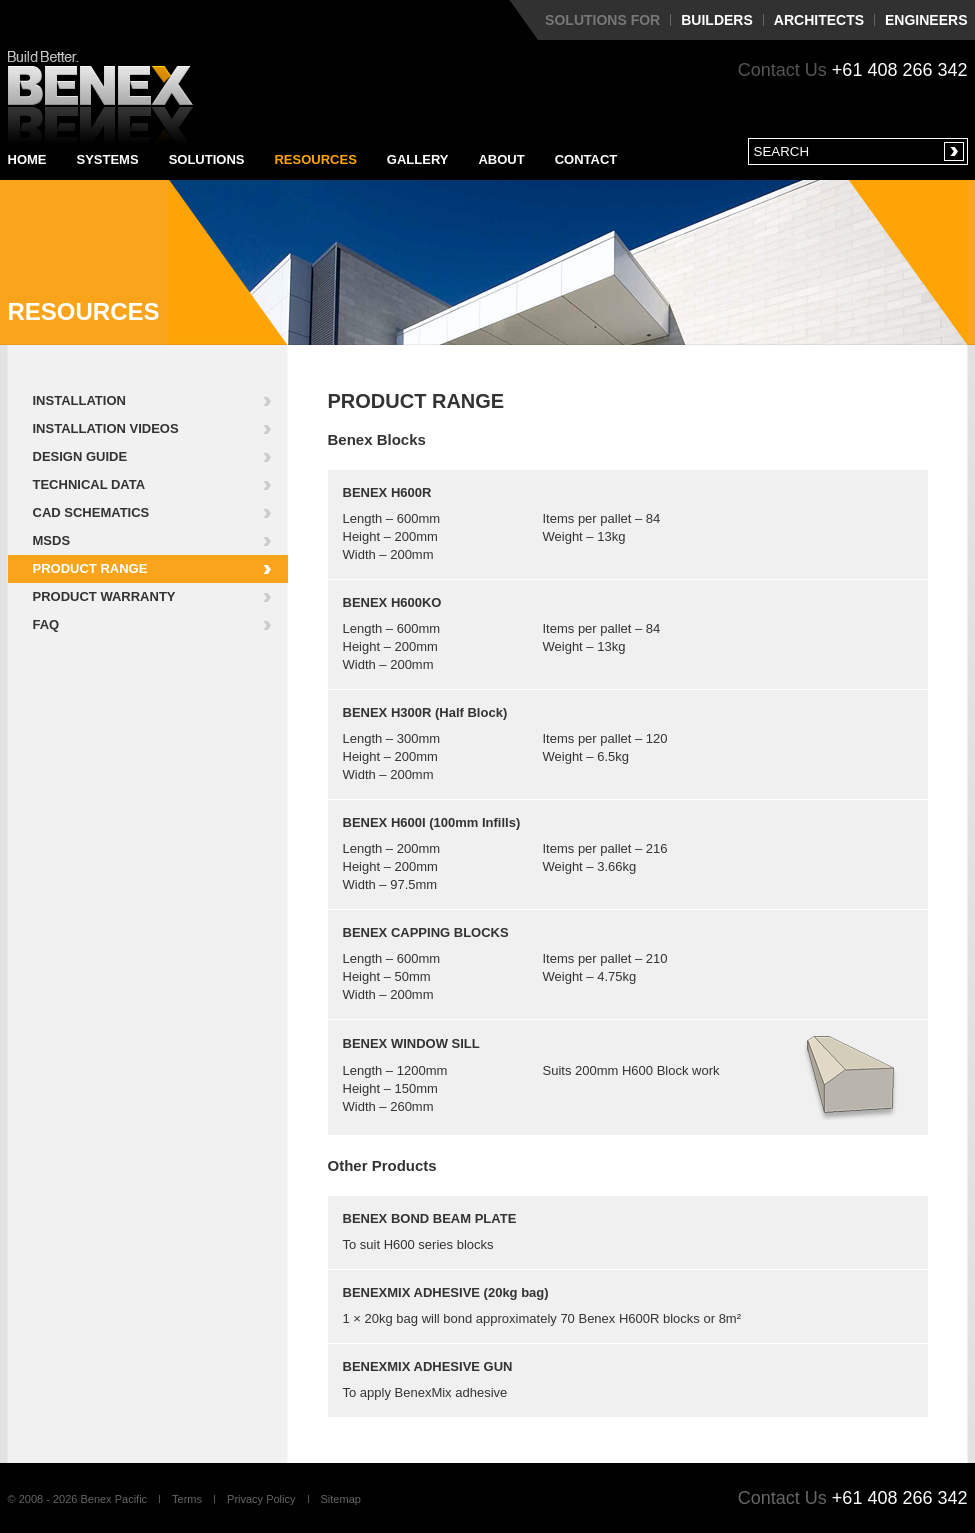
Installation (79, 400)
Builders (717, 20)
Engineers (926, 20)
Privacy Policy (261, 1499)
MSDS (52, 540)
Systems (108, 159)
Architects (819, 20)
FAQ (46, 624)
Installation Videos (106, 428)
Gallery (418, 159)
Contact (586, 159)
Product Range (90, 568)
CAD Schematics (91, 512)
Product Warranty (104, 596)
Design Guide (80, 456)
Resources (315, 159)
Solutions (207, 159)
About (501, 159)
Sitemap (341, 1499)
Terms (187, 1499)
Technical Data (89, 484)
